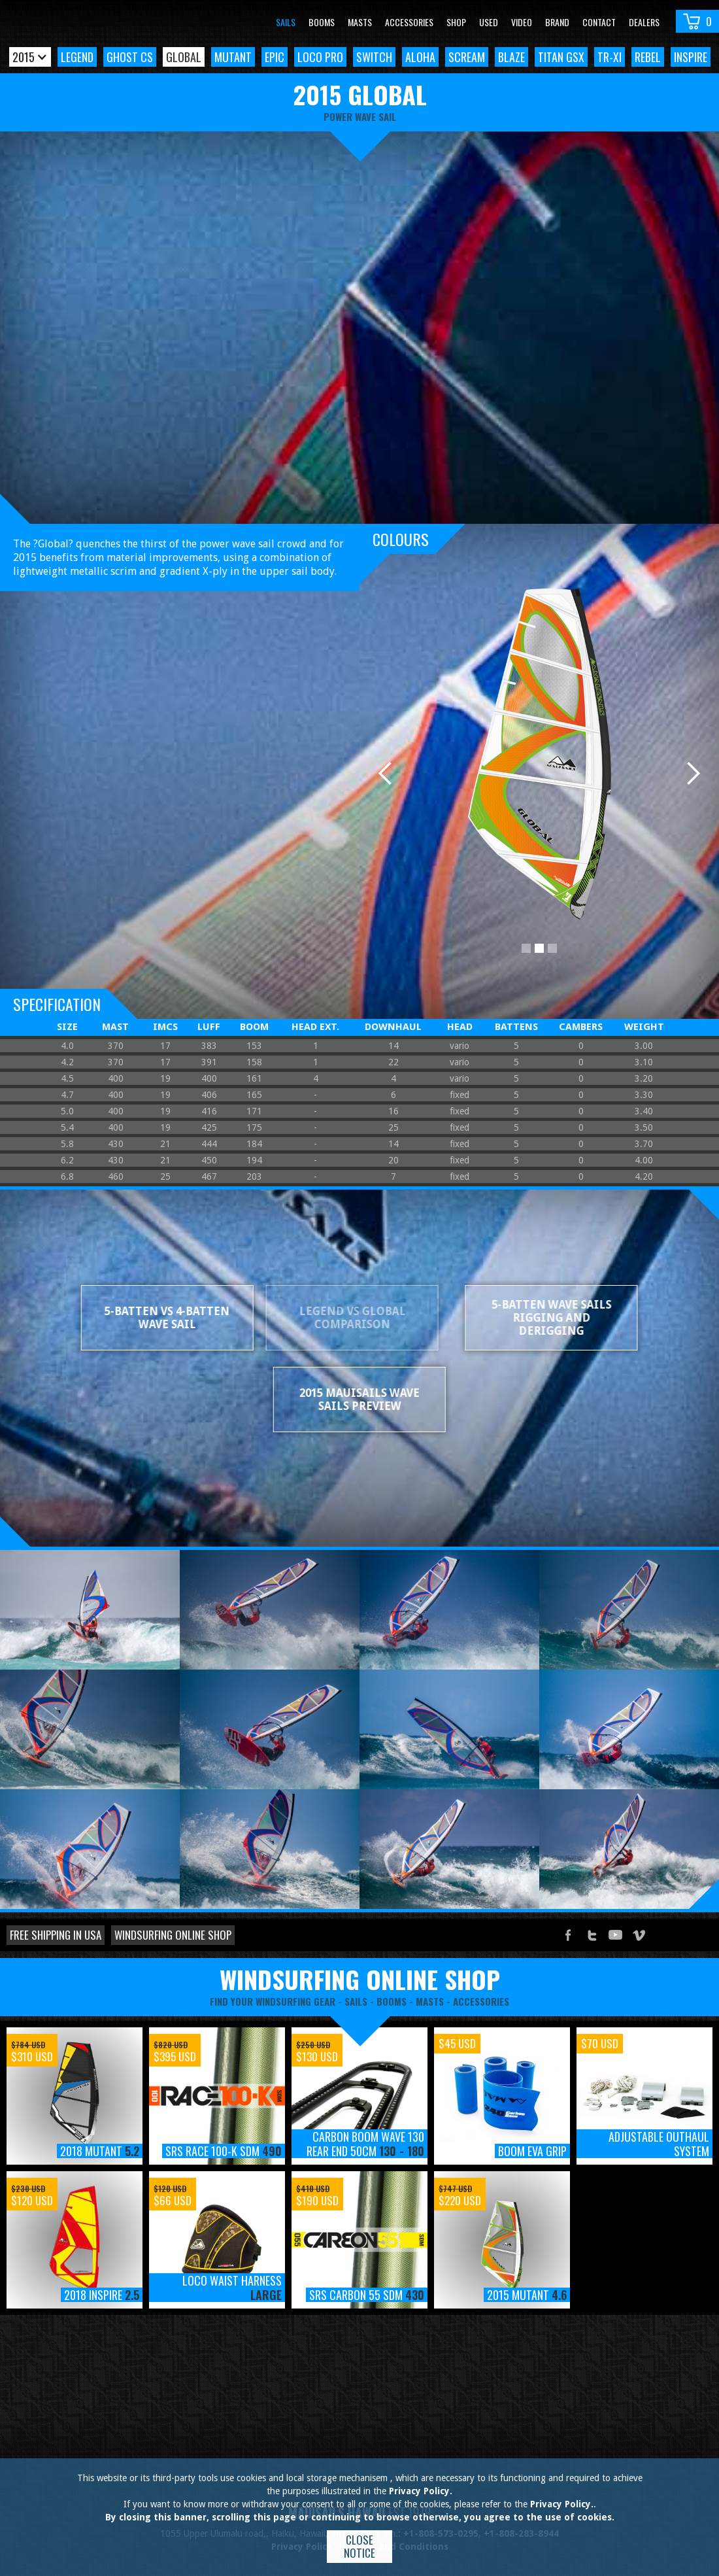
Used (488, 22)
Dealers (644, 22)
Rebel (648, 56)
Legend (77, 56)
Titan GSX (561, 56)
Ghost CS (130, 56)
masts (430, 2001)
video (521, 22)
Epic (274, 56)
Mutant (233, 56)
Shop (456, 22)
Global (183, 56)
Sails (285, 22)
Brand (557, 22)
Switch (374, 56)
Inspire (690, 56)
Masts (360, 22)
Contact (599, 22)
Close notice (359, 2546)
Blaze (511, 56)
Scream (466, 56)
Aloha (420, 56)
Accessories (409, 22)
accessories (481, 2001)
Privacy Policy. (420, 2491)
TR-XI (609, 56)
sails (355, 2001)
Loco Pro (320, 56)
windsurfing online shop (360, 1979)
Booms (322, 22)
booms (391, 2001)
